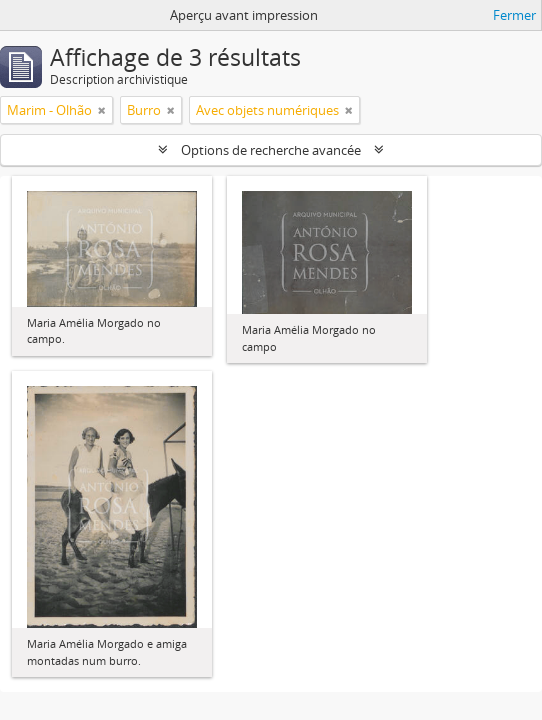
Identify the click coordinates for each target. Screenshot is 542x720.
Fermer (514, 15)
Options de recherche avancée (271, 150)
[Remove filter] (102, 110)
